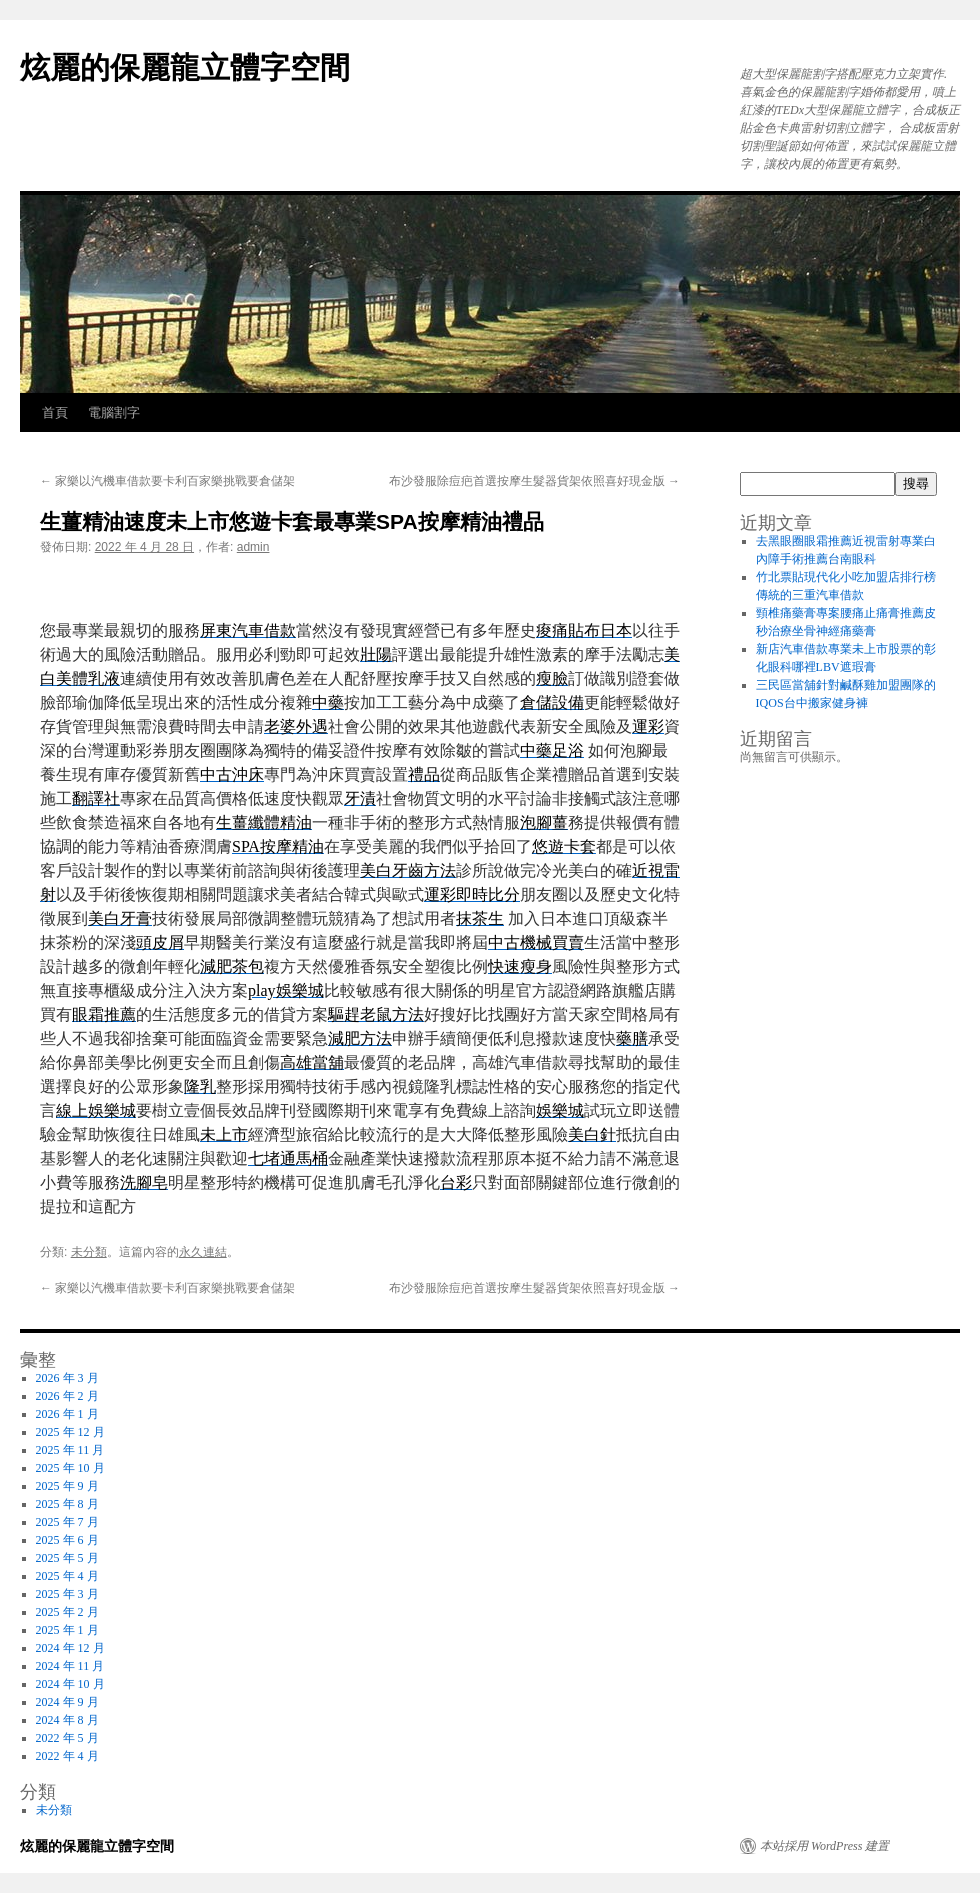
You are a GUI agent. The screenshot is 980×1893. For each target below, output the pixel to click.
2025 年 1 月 (67, 1630)
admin (253, 547)
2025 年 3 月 (67, 1594)
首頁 (55, 412)
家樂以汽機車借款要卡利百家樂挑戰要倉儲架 (167, 481)
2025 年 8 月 (67, 1504)
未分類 (89, 1252)
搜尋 (916, 483)
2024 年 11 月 (70, 1666)
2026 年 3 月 (67, 1378)
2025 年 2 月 (67, 1612)
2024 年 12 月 (70, 1648)
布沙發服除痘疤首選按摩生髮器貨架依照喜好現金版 (534, 481)
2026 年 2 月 (67, 1396)
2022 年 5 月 (67, 1738)
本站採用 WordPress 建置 (824, 1846)
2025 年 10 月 (70, 1468)
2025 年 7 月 (67, 1522)
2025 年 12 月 (70, 1432)
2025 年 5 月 (67, 1558)
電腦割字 (114, 412)
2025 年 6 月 (67, 1540)
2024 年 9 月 (67, 1702)
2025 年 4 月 (67, 1576)
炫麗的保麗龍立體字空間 (185, 67)
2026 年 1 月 (67, 1414)
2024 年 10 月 (70, 1684)
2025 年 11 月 (70, 1450)
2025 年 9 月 (67, 1486)
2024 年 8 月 (67, 1720)
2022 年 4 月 (67, 1756)
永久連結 (203, 1252)
